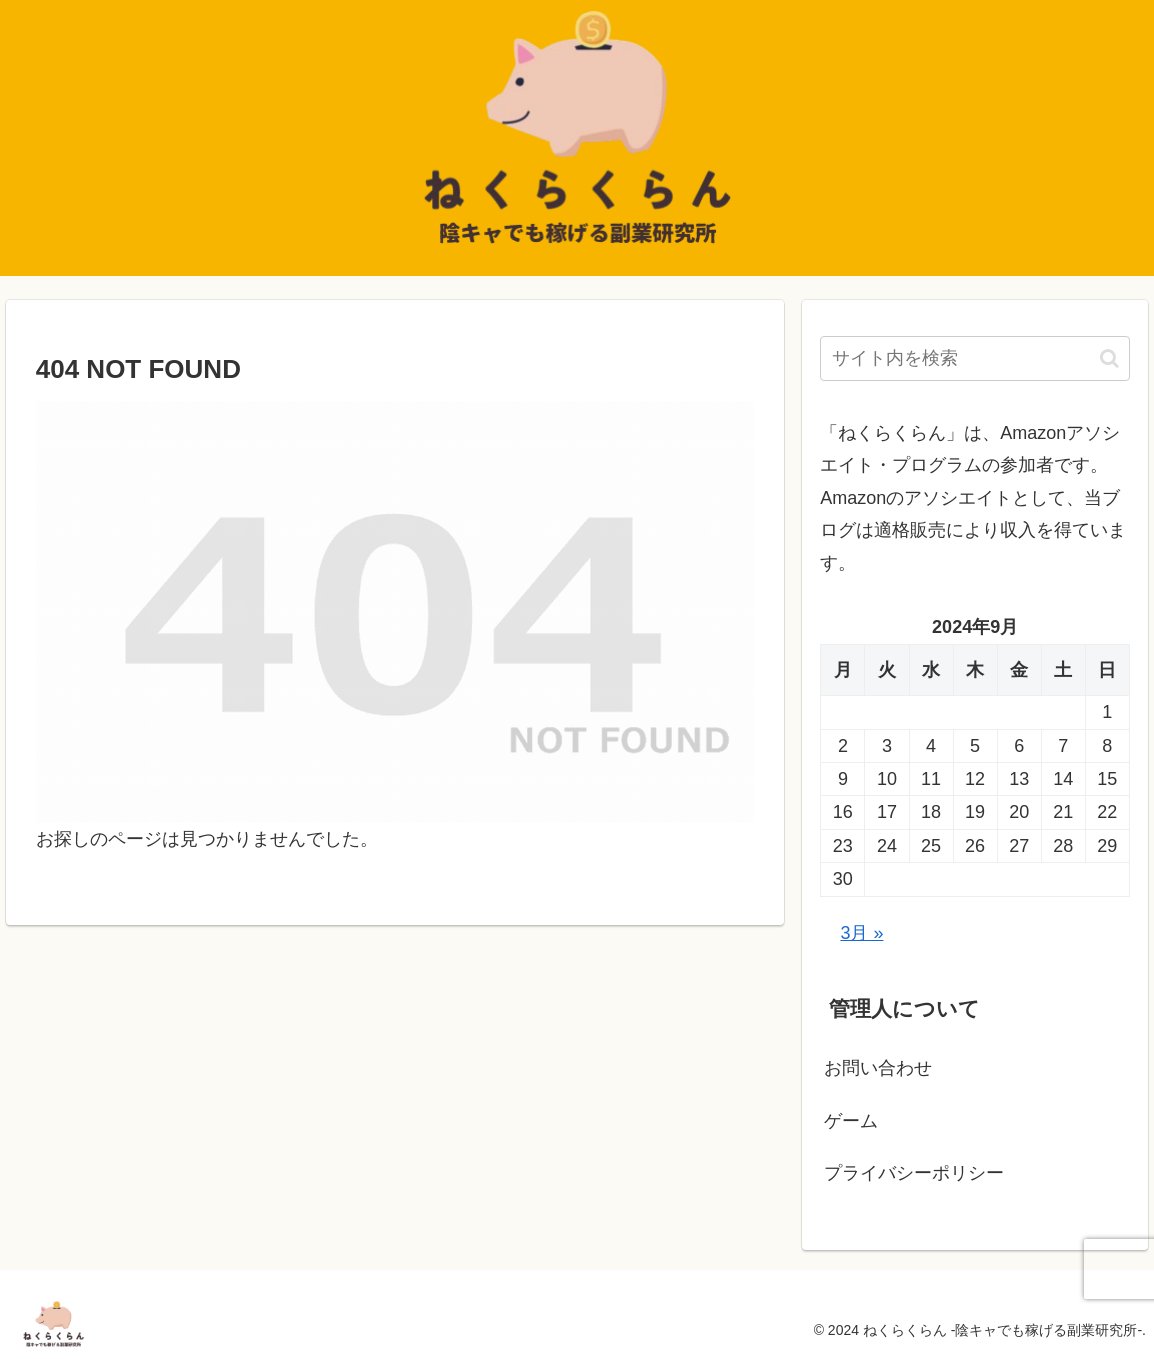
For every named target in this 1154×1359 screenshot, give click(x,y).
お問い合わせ (878, 1068)
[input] (975, 358)
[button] (1109, 358)
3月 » (861, 933)
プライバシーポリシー (914, 1173)
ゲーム (851, 1121)
